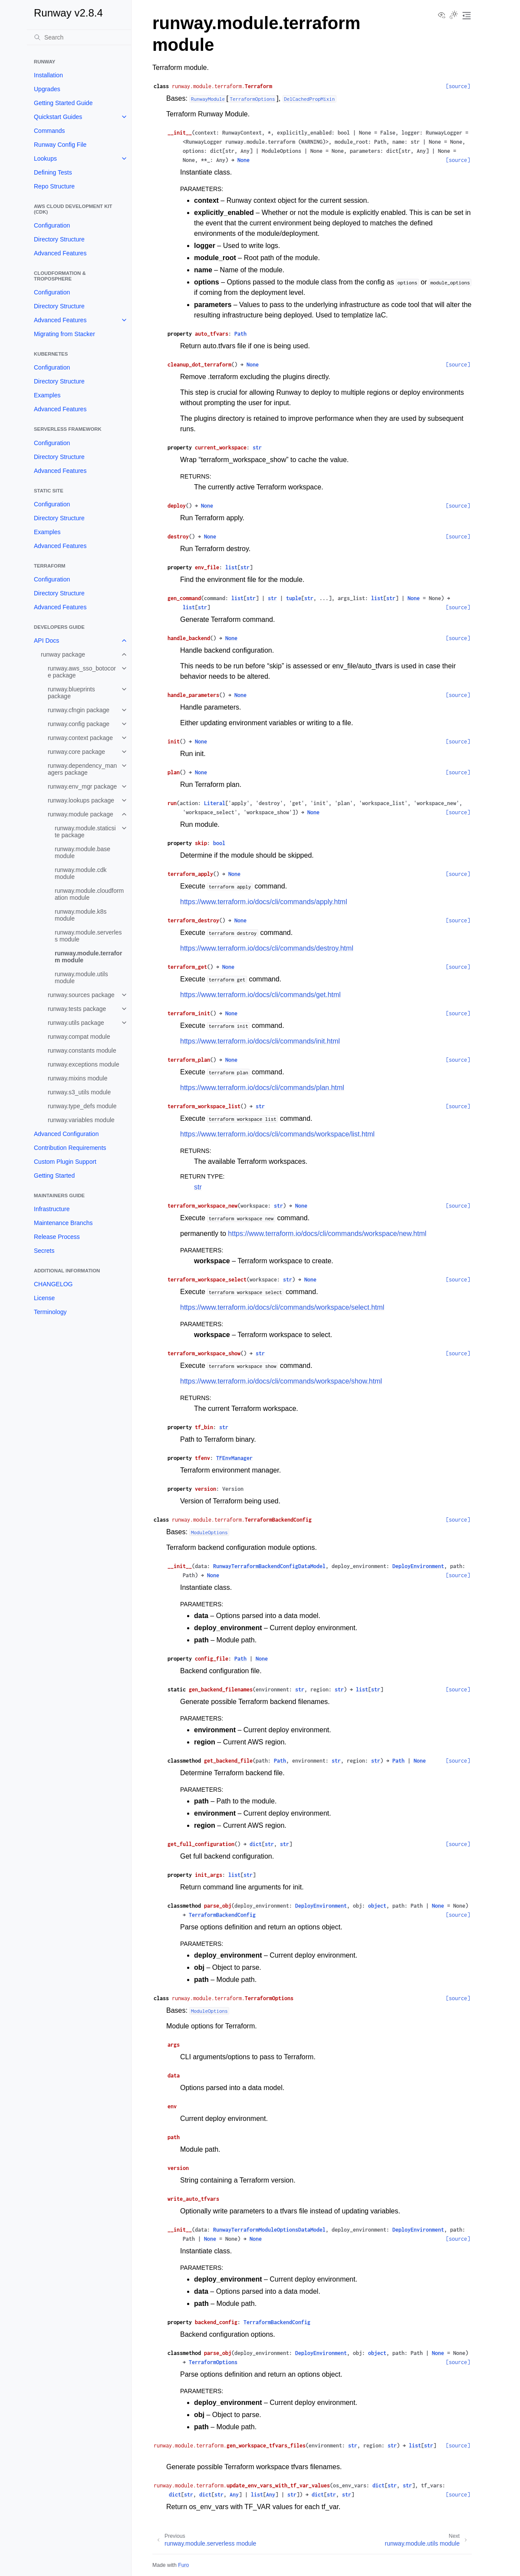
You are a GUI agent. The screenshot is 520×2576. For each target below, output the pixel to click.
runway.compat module (79, 1036)
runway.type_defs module (82, 1106)
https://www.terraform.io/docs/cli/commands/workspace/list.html (277, 1134)
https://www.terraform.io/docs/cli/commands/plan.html (262, 1087)
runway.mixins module (77, 1078)
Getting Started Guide (63, 102)
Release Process (57, 1236)
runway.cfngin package (78, 710)
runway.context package (80, 737)
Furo (183, 2565)
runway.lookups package (81, 800)
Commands (49, 130)
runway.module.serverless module (88, 936)
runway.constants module (82, 1050)
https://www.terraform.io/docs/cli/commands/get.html (260, 994)
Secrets (44, 1250)
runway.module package (80, 814)
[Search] (79, 37)
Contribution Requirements (70, 1147)
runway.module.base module (82, 852)
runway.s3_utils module (79, 1092)
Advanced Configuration (66, 1133)
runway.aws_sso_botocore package (82, 672)
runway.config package (78, 723)
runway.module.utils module (81, 977)
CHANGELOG (53, 1284)
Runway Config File (60, 144)
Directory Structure (59, 239)
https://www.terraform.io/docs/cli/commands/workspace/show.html (281, 1381)
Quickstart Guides (58, 116)
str (198, 1187)
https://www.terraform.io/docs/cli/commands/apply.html (263, 901)
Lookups (45, 158)
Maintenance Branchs (63, 1222)
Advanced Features (60, 253)
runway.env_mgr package (82, 786)
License (44, 1298)
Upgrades (47, 89)
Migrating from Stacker (64, 333)
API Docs (46, 640)
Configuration (52, 225)
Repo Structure (54, 186)
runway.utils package (76, 1022)
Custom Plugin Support (65, 1161)
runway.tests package (77, 1008)
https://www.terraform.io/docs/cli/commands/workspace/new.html (327, 1233)
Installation (48, 75)
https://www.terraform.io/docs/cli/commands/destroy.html (266, 948)
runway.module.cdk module (81, 873)
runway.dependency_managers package (82, 769)
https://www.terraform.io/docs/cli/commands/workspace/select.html (282, 1307)
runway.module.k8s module (81, 915)
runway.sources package (81, 994)
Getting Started (54, 1175)
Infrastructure (51, 1208)
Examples (47, 395)
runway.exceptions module (83, 1064)
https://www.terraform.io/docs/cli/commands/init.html (260, 1041)
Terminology (50, 1311)
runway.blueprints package (71, 693)
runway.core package (76, 751)
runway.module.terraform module (88, 957)
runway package (63, 654)
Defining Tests (53, 172)
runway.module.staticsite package (85, 832)
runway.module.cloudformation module (89, 894)
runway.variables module (81, 1119)
